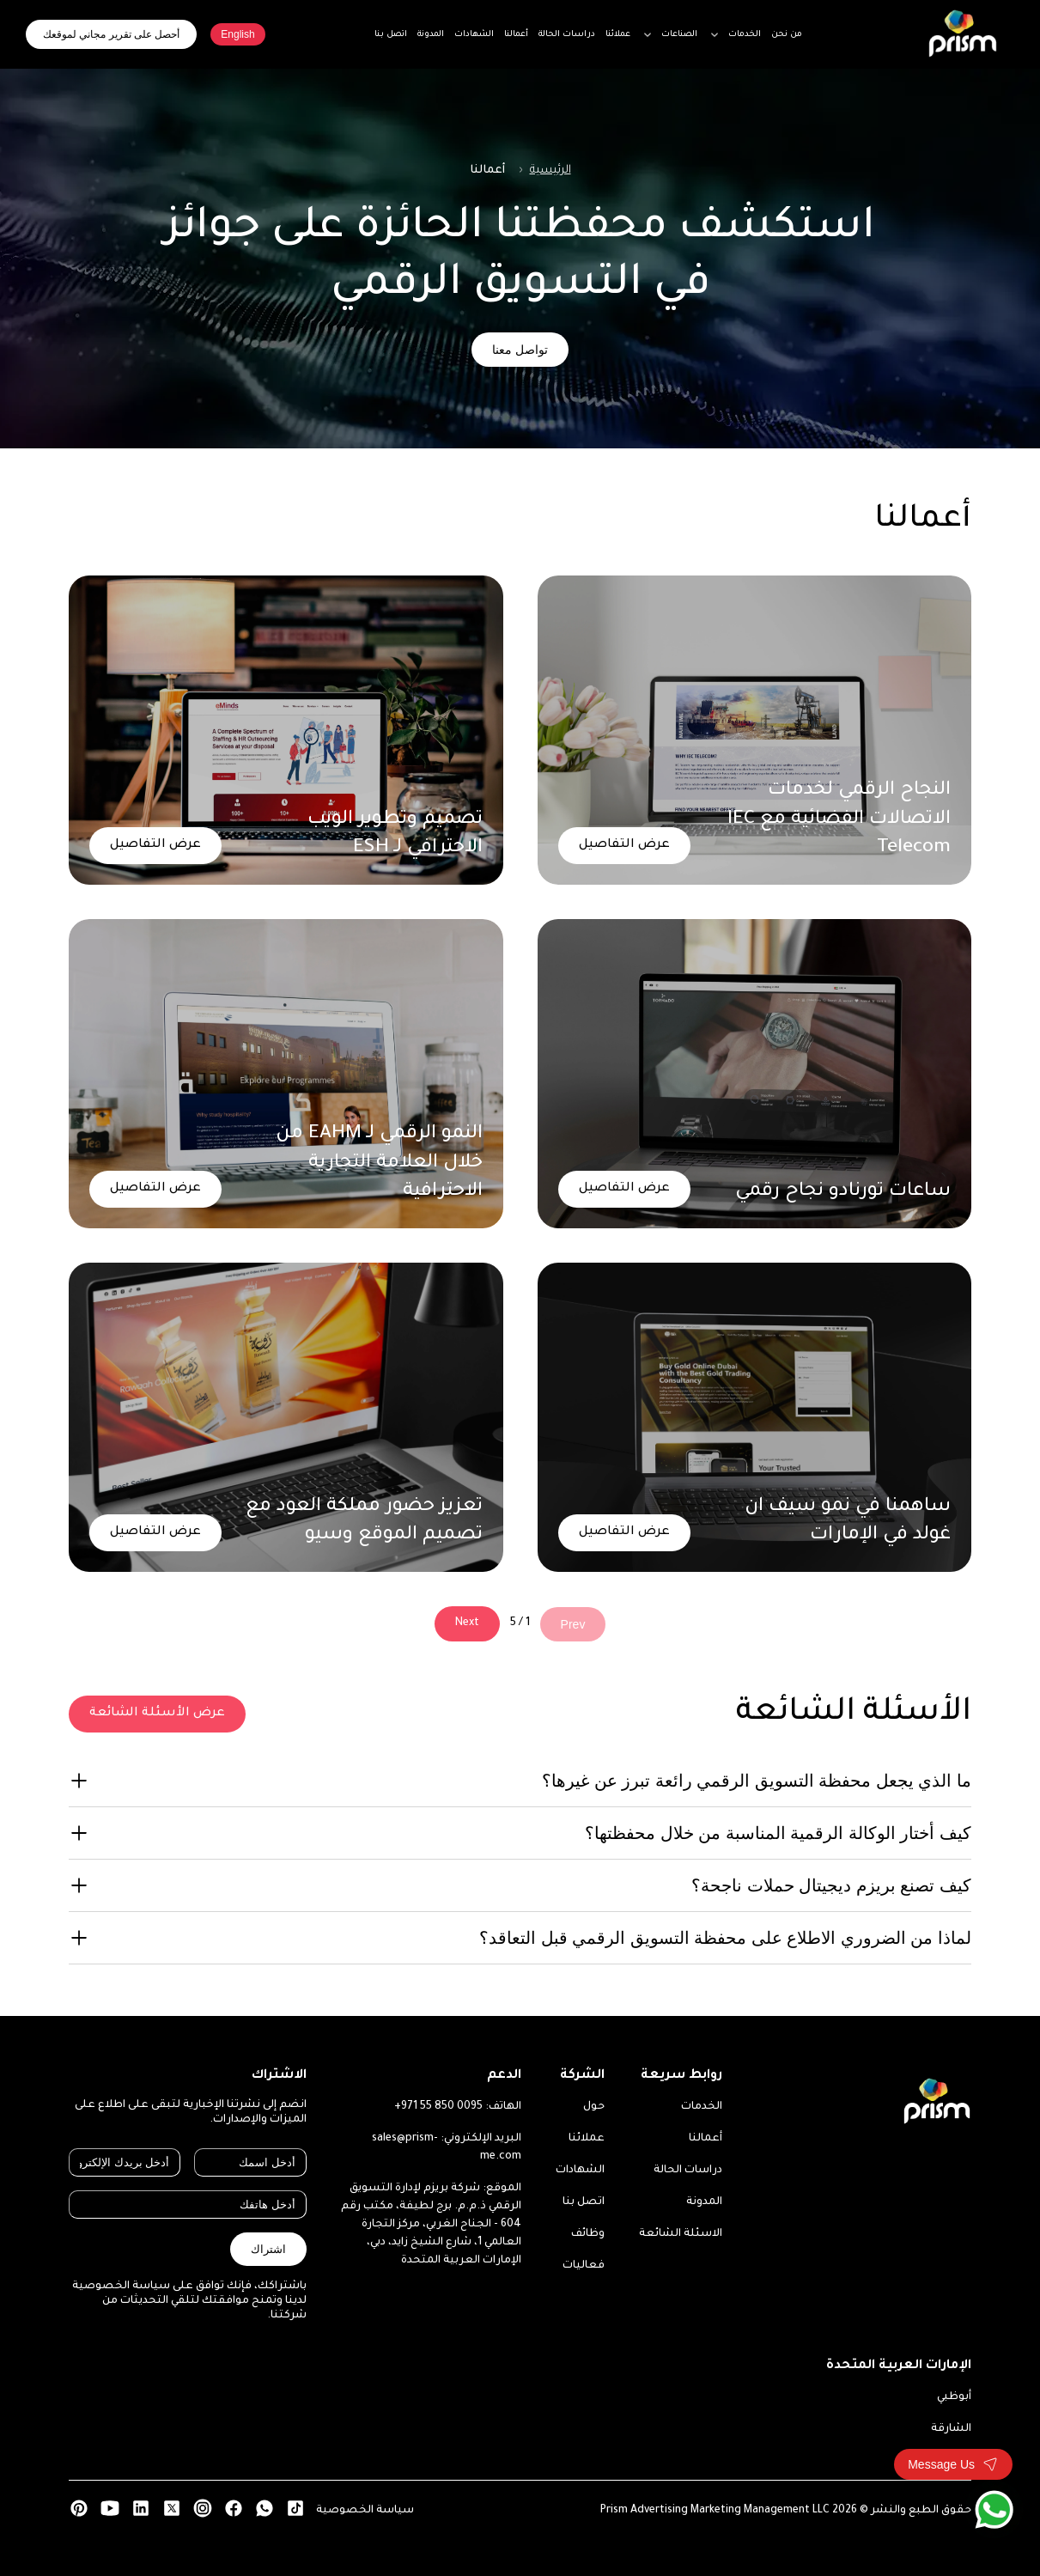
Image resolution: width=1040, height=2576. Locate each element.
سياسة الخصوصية (365, 2511)
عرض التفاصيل (624, 845)
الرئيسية (550, 170)
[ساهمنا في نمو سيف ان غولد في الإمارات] (755, 1417)
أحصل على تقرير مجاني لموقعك (111, 34)
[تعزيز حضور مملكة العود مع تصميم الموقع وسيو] (286, 1417)
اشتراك (268, 2249)
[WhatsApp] (994, 2509)
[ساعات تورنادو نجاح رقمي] (755, 1073)
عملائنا (587, 2139)
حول (594, 2107)
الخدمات (701, 2107)
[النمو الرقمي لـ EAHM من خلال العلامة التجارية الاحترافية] (286, 1073)
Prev (573, 1624)
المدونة (704, 2202)
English (237, 34)
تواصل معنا (520, 349)
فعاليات (584, 2266)
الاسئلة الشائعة (680, 2234)
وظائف (588, 2234)
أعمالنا (705, 2139)
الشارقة (951, 2429)
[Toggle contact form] (953, 2464)
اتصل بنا (584, 2202)
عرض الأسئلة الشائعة (157, 1713)
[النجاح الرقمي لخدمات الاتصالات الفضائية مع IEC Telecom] (755, 730)
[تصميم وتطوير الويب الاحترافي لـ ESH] (286, 730)
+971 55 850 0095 (438, 2107)
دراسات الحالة (688, 2171)
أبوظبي (954, 2397)
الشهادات (580, 2171)
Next (467, 1623)
